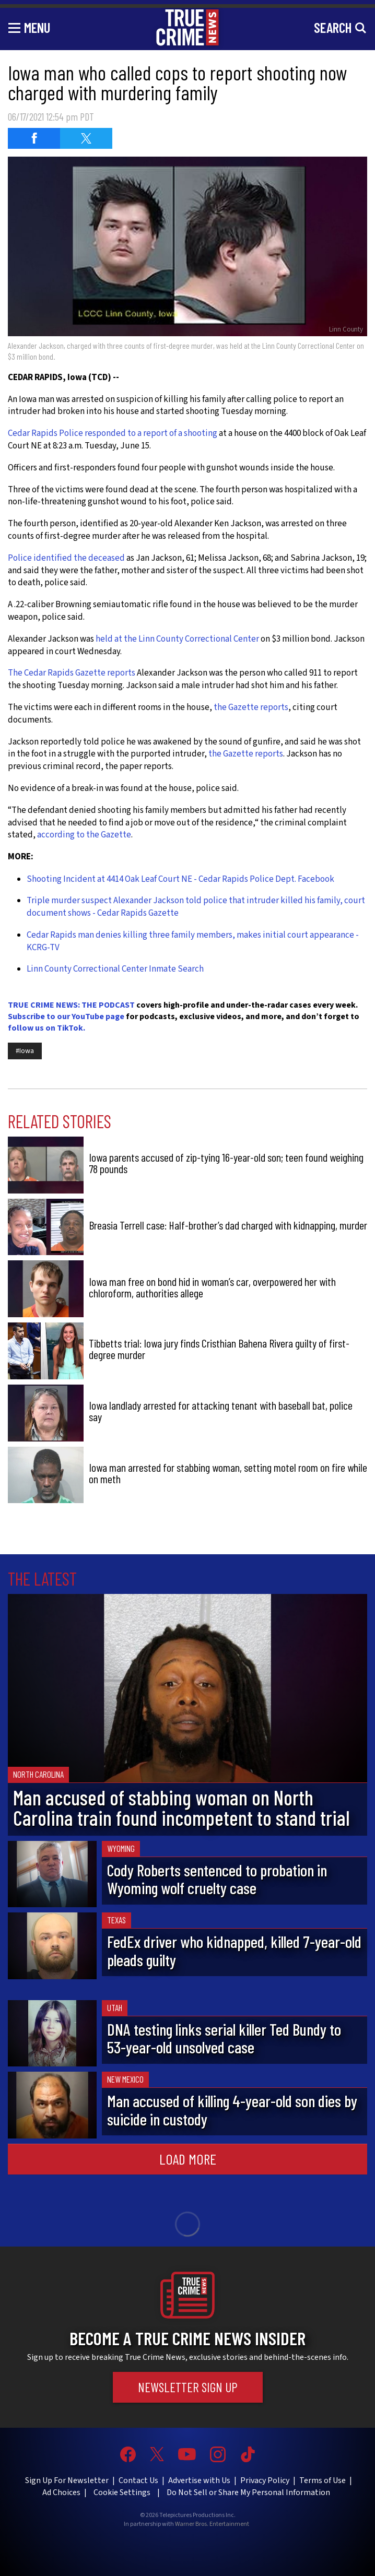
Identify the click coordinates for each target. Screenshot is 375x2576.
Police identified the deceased (66, 558)
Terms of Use (322, 2480)
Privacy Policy (264, 2480)
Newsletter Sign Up (188, 2387)
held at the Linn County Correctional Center (177, 639)
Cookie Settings (121, 2492)
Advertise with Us (199, 2480)
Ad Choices (61, 2492)
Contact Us (138, 2480)
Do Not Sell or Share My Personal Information (248, 2492)
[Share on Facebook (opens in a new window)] (34, 138)
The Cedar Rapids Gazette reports (71, 673)
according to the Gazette (83, 835)
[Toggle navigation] (29, 27)
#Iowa (25, 1051)
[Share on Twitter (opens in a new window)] (86, 138)
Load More (187, 2159)
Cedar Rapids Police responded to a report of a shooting (112, 433)
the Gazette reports (251, 707)
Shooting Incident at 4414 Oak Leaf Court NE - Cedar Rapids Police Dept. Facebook (180, 879)
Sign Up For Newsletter (67, 2480)
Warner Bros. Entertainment (212, 2524)
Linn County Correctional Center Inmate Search (115, 969)
